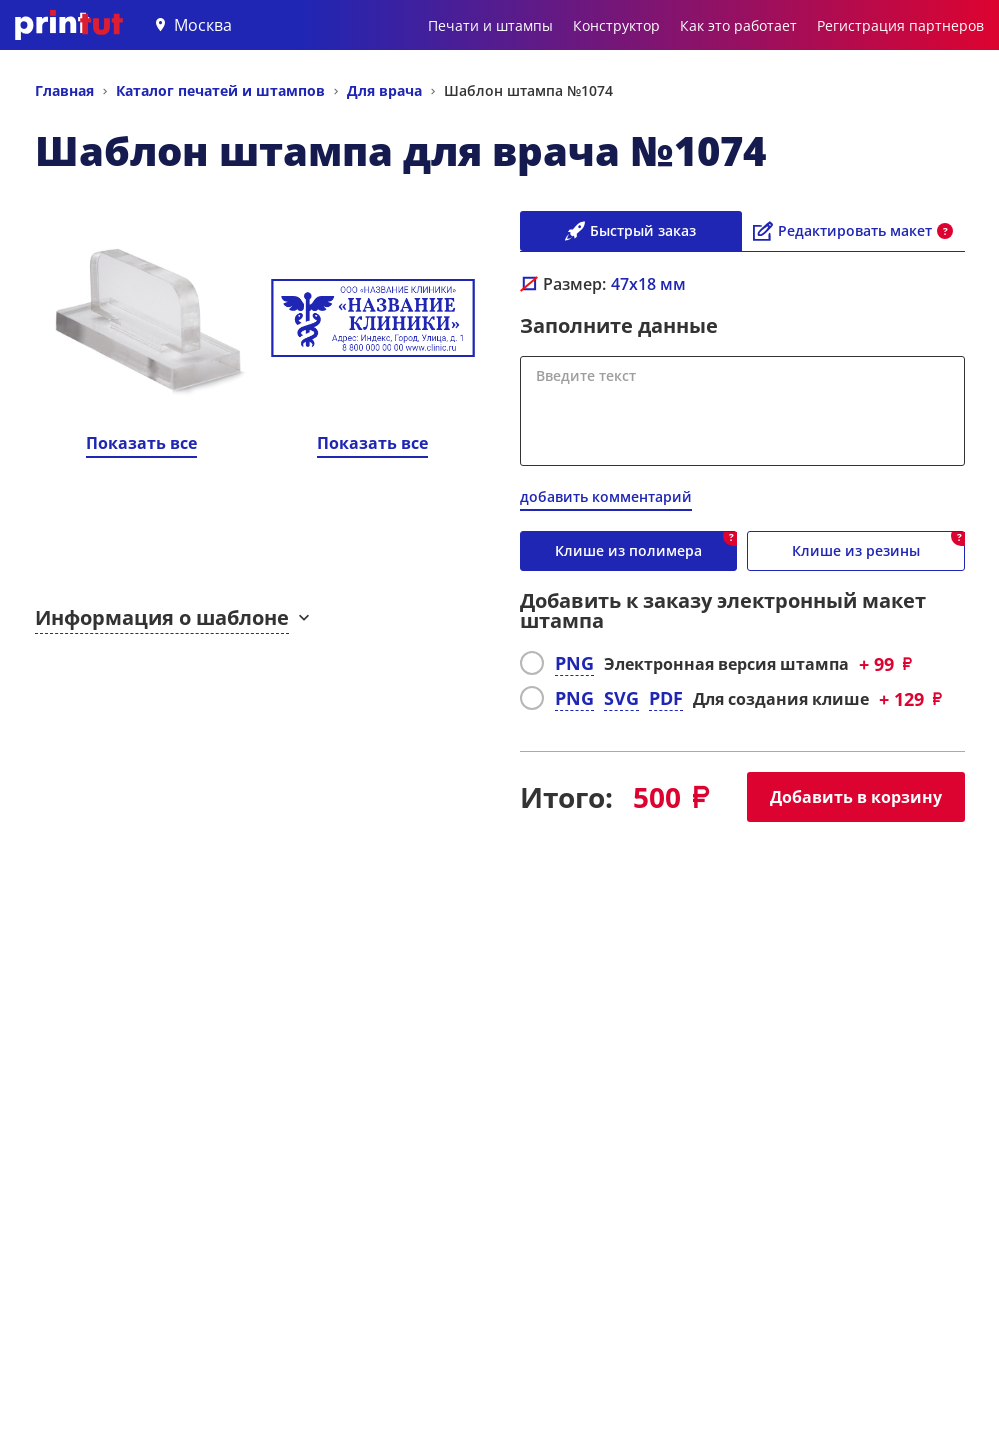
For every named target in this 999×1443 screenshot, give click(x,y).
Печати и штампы (490, 25)
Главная (64, 90)
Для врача (384, 90)
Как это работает (738, 25)
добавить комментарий (606, 496)
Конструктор (616, 25)
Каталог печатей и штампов (220, 90)
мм (648, 284)
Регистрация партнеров (900, 25)
